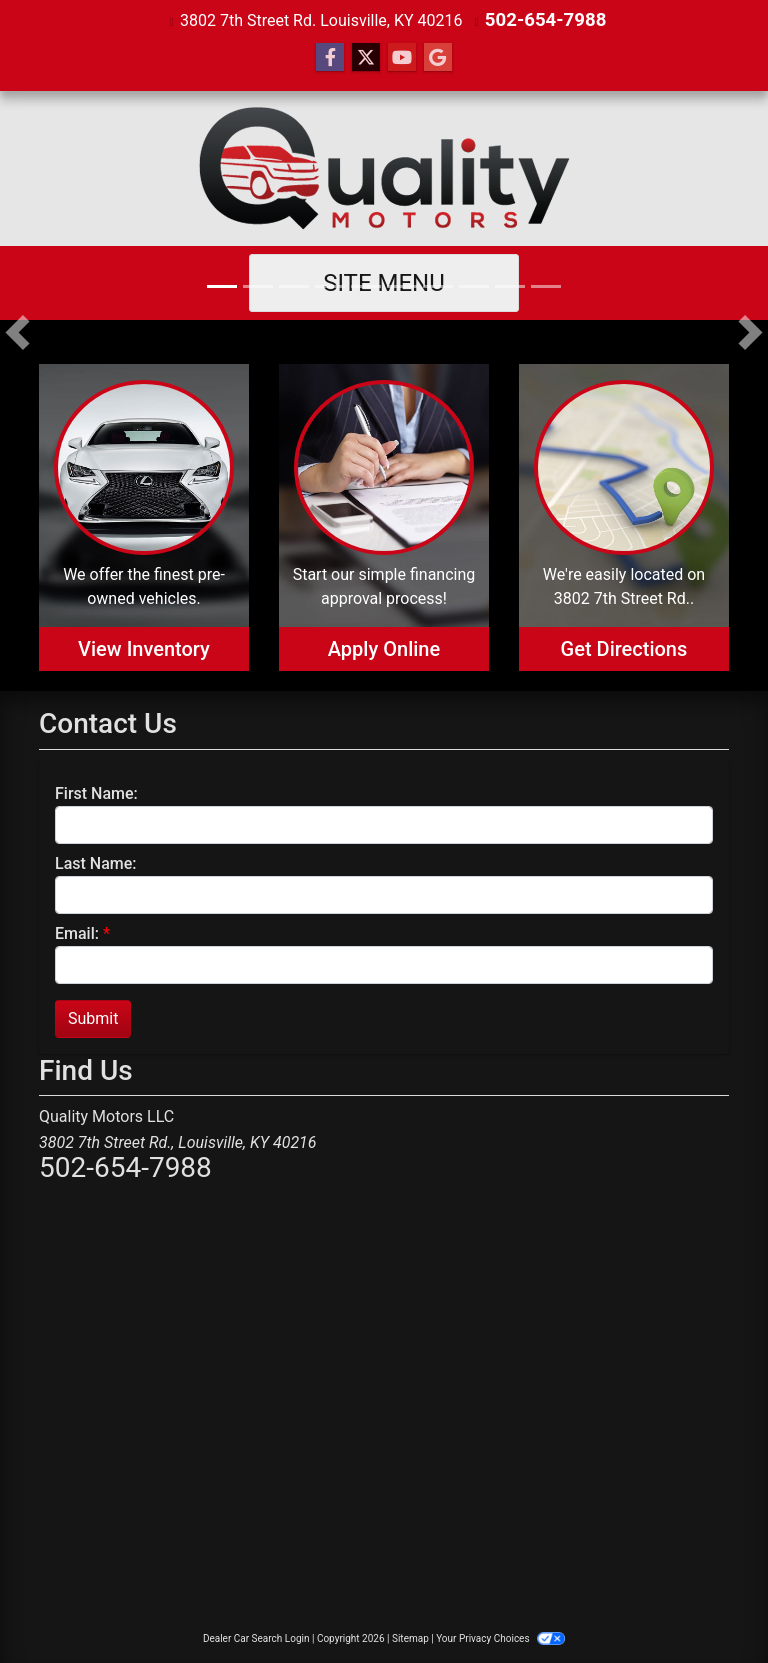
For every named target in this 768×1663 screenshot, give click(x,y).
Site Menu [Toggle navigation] (384, 282)
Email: (77, 932)
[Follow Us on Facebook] (330, 57)
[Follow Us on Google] (438, 57)
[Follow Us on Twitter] (366, 57)
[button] (17, 331)
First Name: (96, 792)
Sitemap (410, 1637)
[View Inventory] (144, 516)
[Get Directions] (624, 516)
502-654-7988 (545, 19)
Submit (93, 1017)
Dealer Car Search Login (256, 1637)
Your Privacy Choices (500, 1637)
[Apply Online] (384, 516)
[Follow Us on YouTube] (402, 57)
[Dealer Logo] (384, 167)
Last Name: (96, 862)
